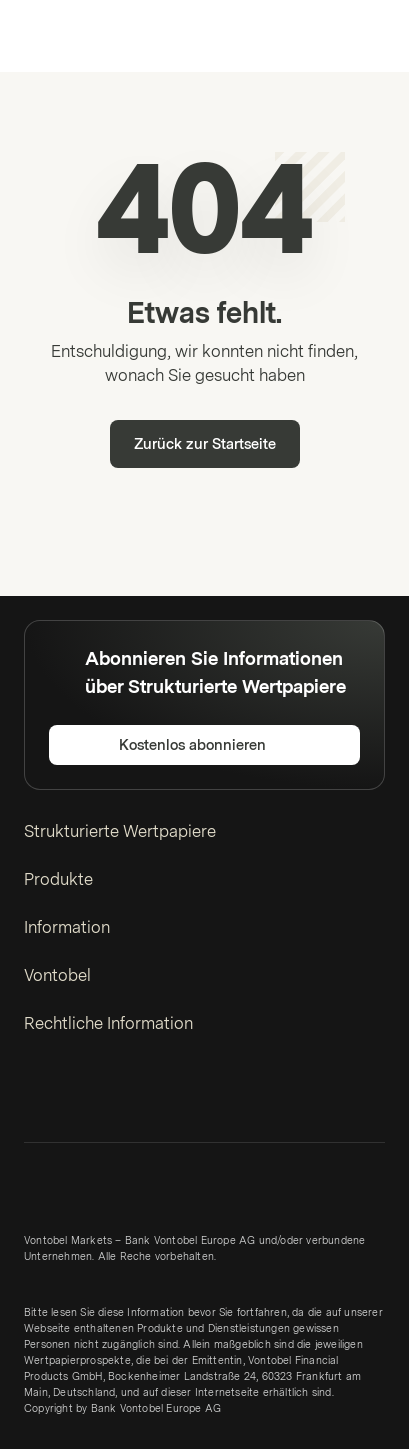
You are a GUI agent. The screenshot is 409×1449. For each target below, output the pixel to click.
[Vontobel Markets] (78, 36)
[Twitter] (68, 1097)
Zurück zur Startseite (205, 444)
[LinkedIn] (36, 1097)
